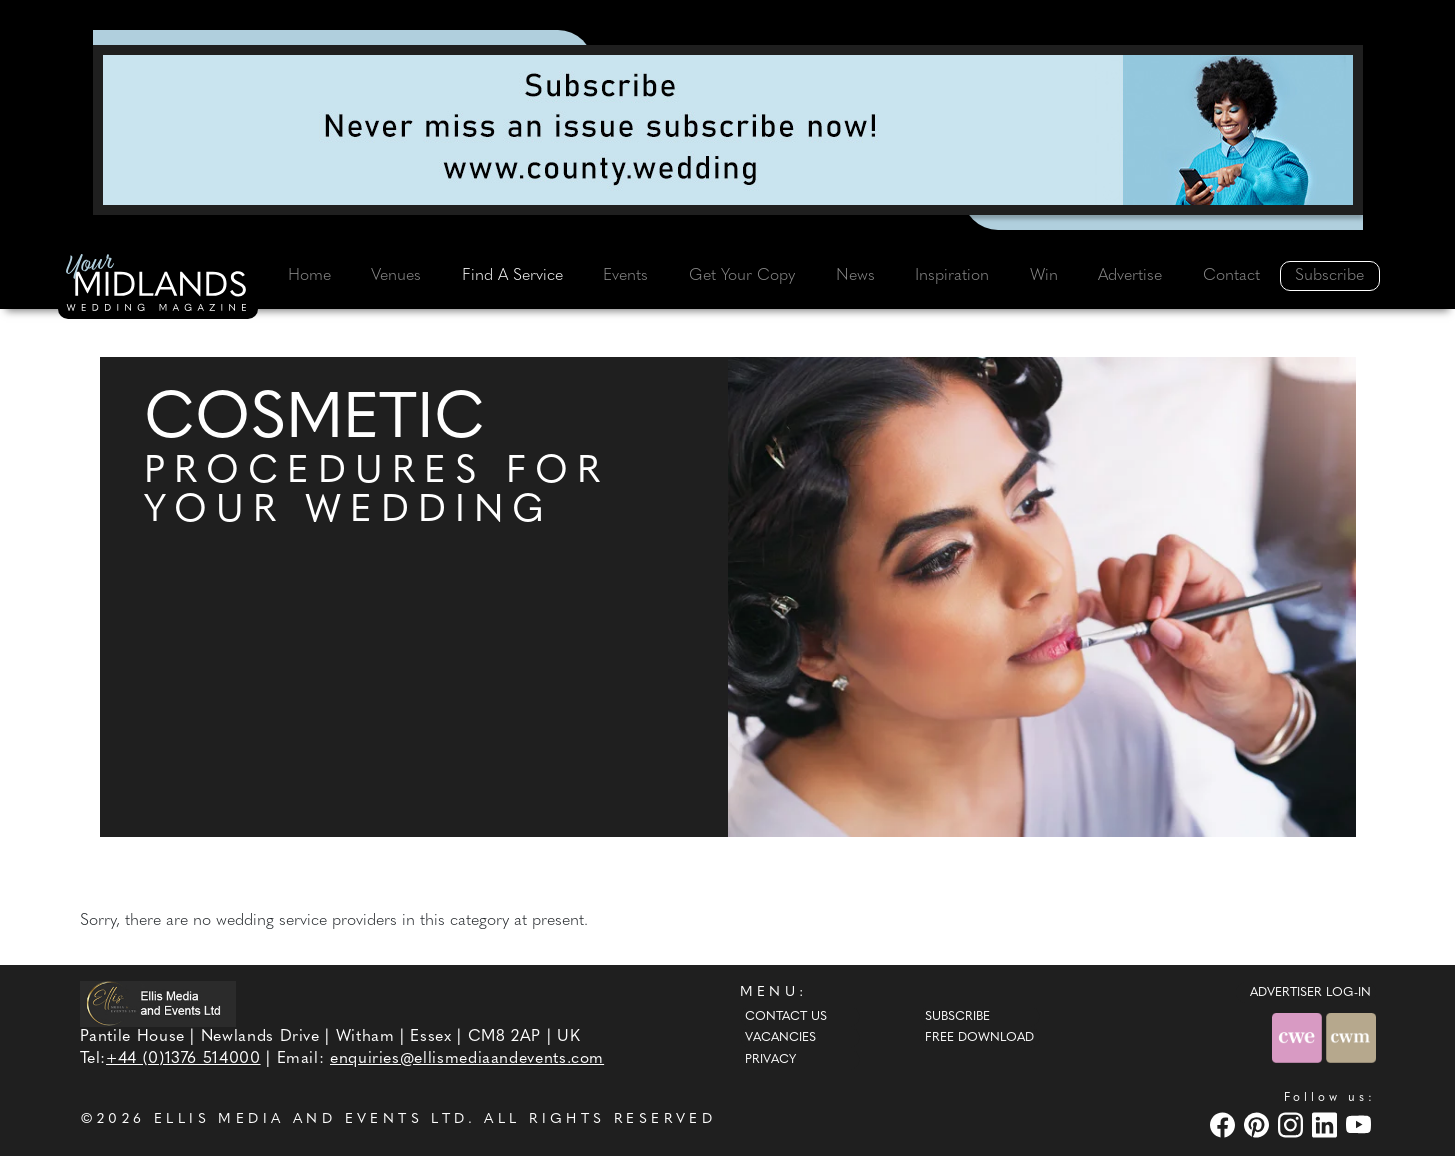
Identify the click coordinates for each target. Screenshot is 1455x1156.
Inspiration (952, 276)
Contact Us (786, 1017)
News (855, 276)
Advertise (1130, 276)
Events (625, 276)
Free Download (979, 1038)
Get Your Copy (742, 276)
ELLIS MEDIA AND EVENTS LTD (311, 1119)
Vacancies (780, 1038)
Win (1044, 276)
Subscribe (1329, 276)
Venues (396, 276)
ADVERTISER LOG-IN (1310, 993)
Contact (1231, 276)
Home (309, 276)
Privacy (770, 1060)
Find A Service (512, 276)
